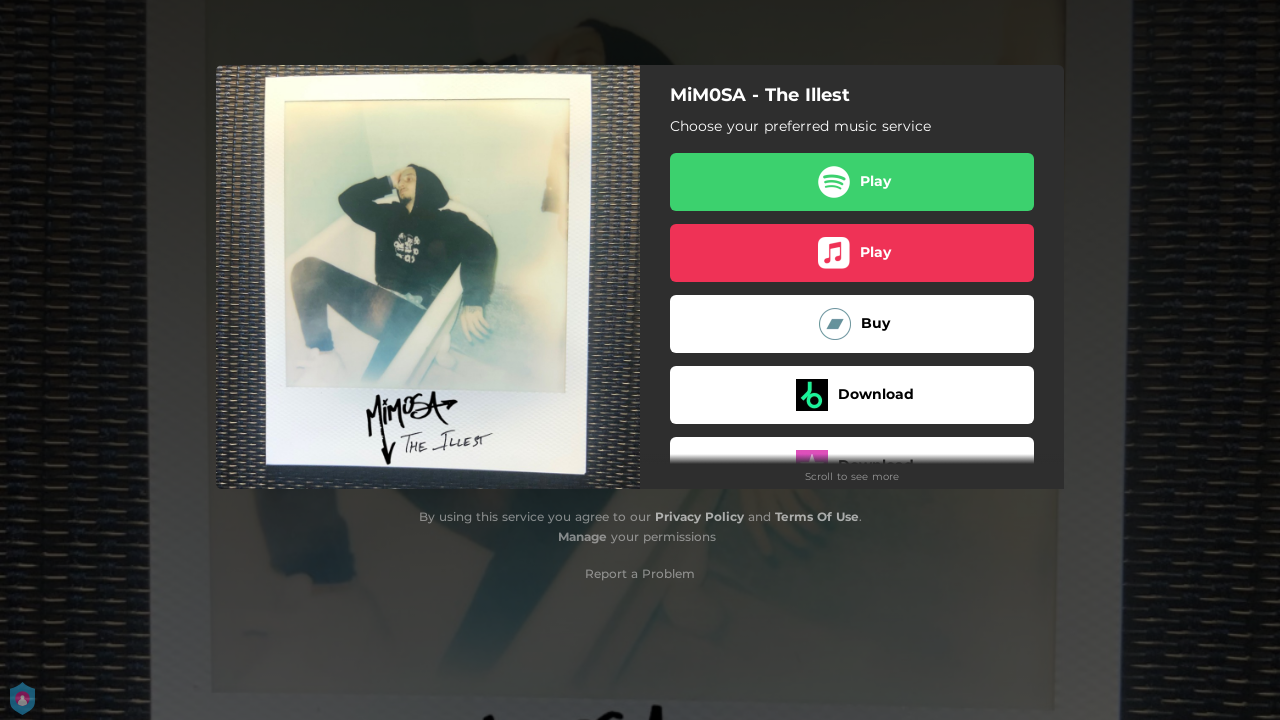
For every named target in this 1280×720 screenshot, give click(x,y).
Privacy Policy (699, 516)
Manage (582, 536)
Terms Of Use (817, 516)
